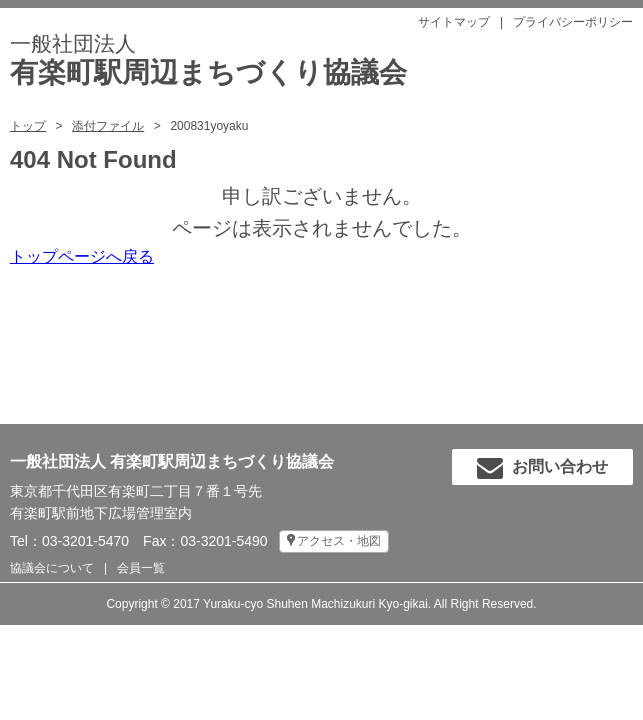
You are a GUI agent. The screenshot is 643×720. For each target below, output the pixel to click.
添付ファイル (108, 126)
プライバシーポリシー (573, 22)
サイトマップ (454, 22)
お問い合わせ (542, 468)
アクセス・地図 (339, 541)
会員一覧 (141, 568)
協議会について (52, 568)
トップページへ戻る (82, 256)
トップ (28, 126)
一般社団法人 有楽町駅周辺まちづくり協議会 (172, 461)
